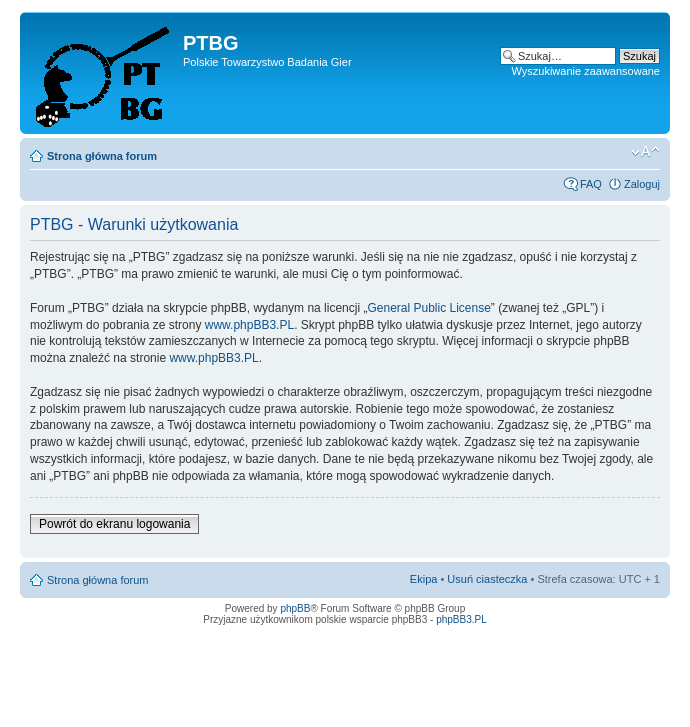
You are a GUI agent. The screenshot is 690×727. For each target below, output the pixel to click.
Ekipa (424, 579)
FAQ (591, 184)
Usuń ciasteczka (487, 579)
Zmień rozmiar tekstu (645, 152)
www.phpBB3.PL (249, 325)
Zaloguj (642, 184)
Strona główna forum (102, 156)
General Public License (428, 308)
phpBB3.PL (461, 619)
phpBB (295, 608)
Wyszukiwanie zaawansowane (586, 71)
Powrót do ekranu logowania (114, 524)
